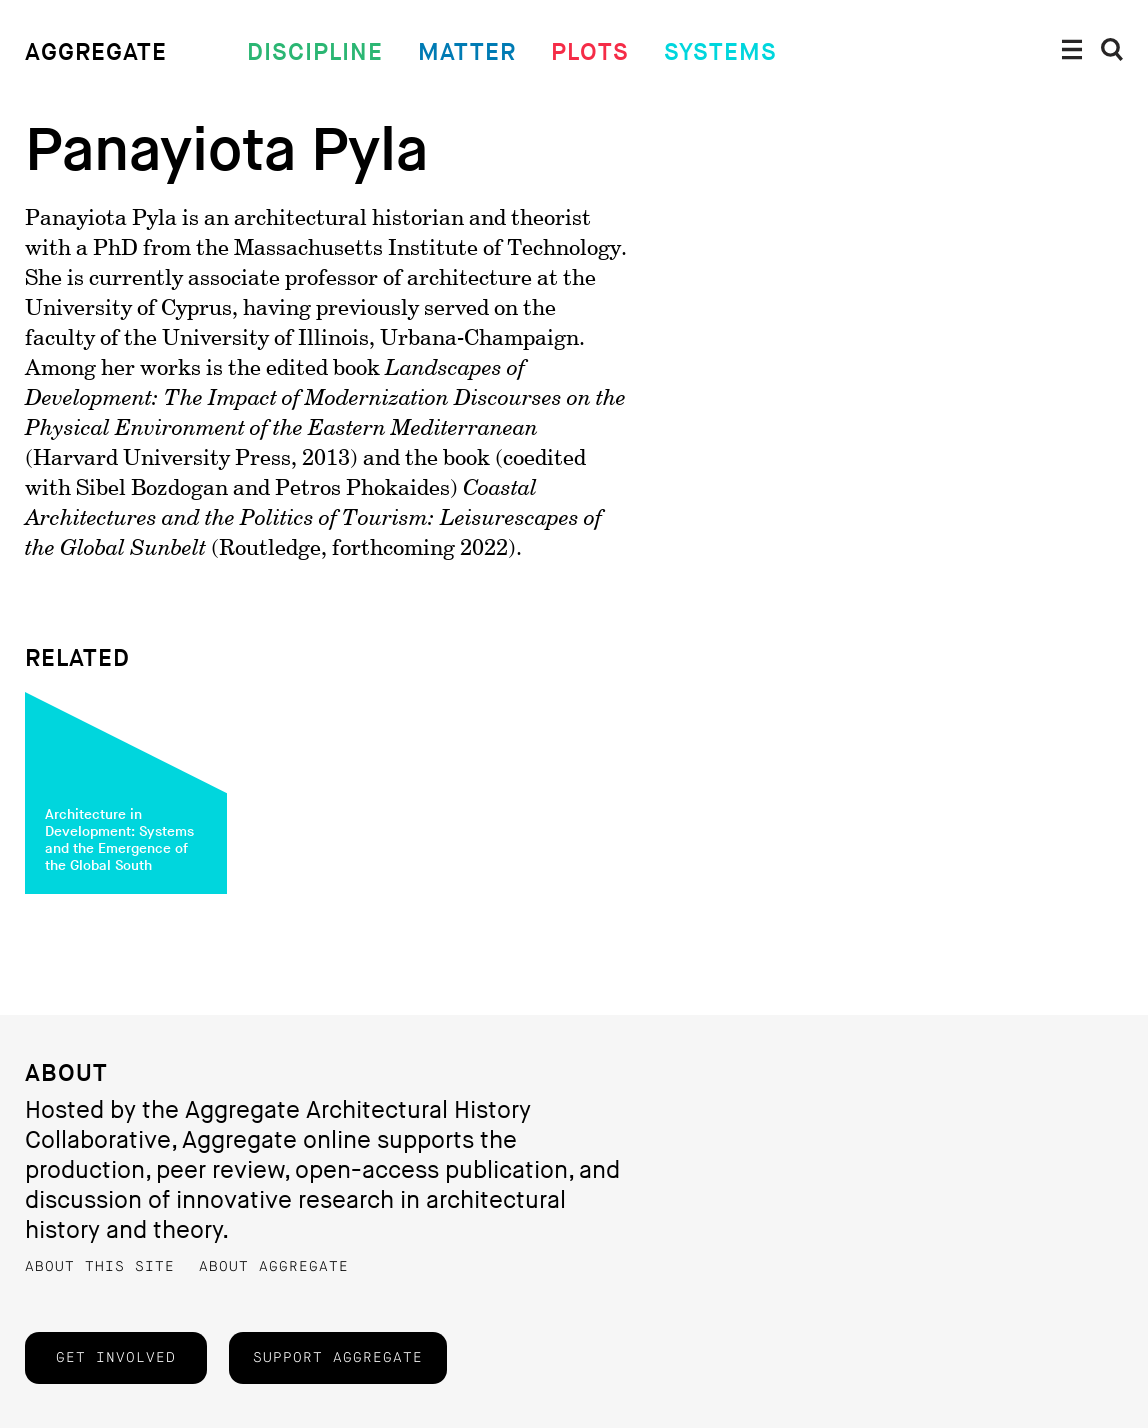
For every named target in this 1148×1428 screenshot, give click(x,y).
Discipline (315, 52)
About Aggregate (274, 1267)
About (66, 1073)
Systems (720, 52)
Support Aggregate (338, 1358)
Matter (467, 52)
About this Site (100, 1267)
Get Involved (116, 1358)
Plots (590, 52)
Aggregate (96, 52)
